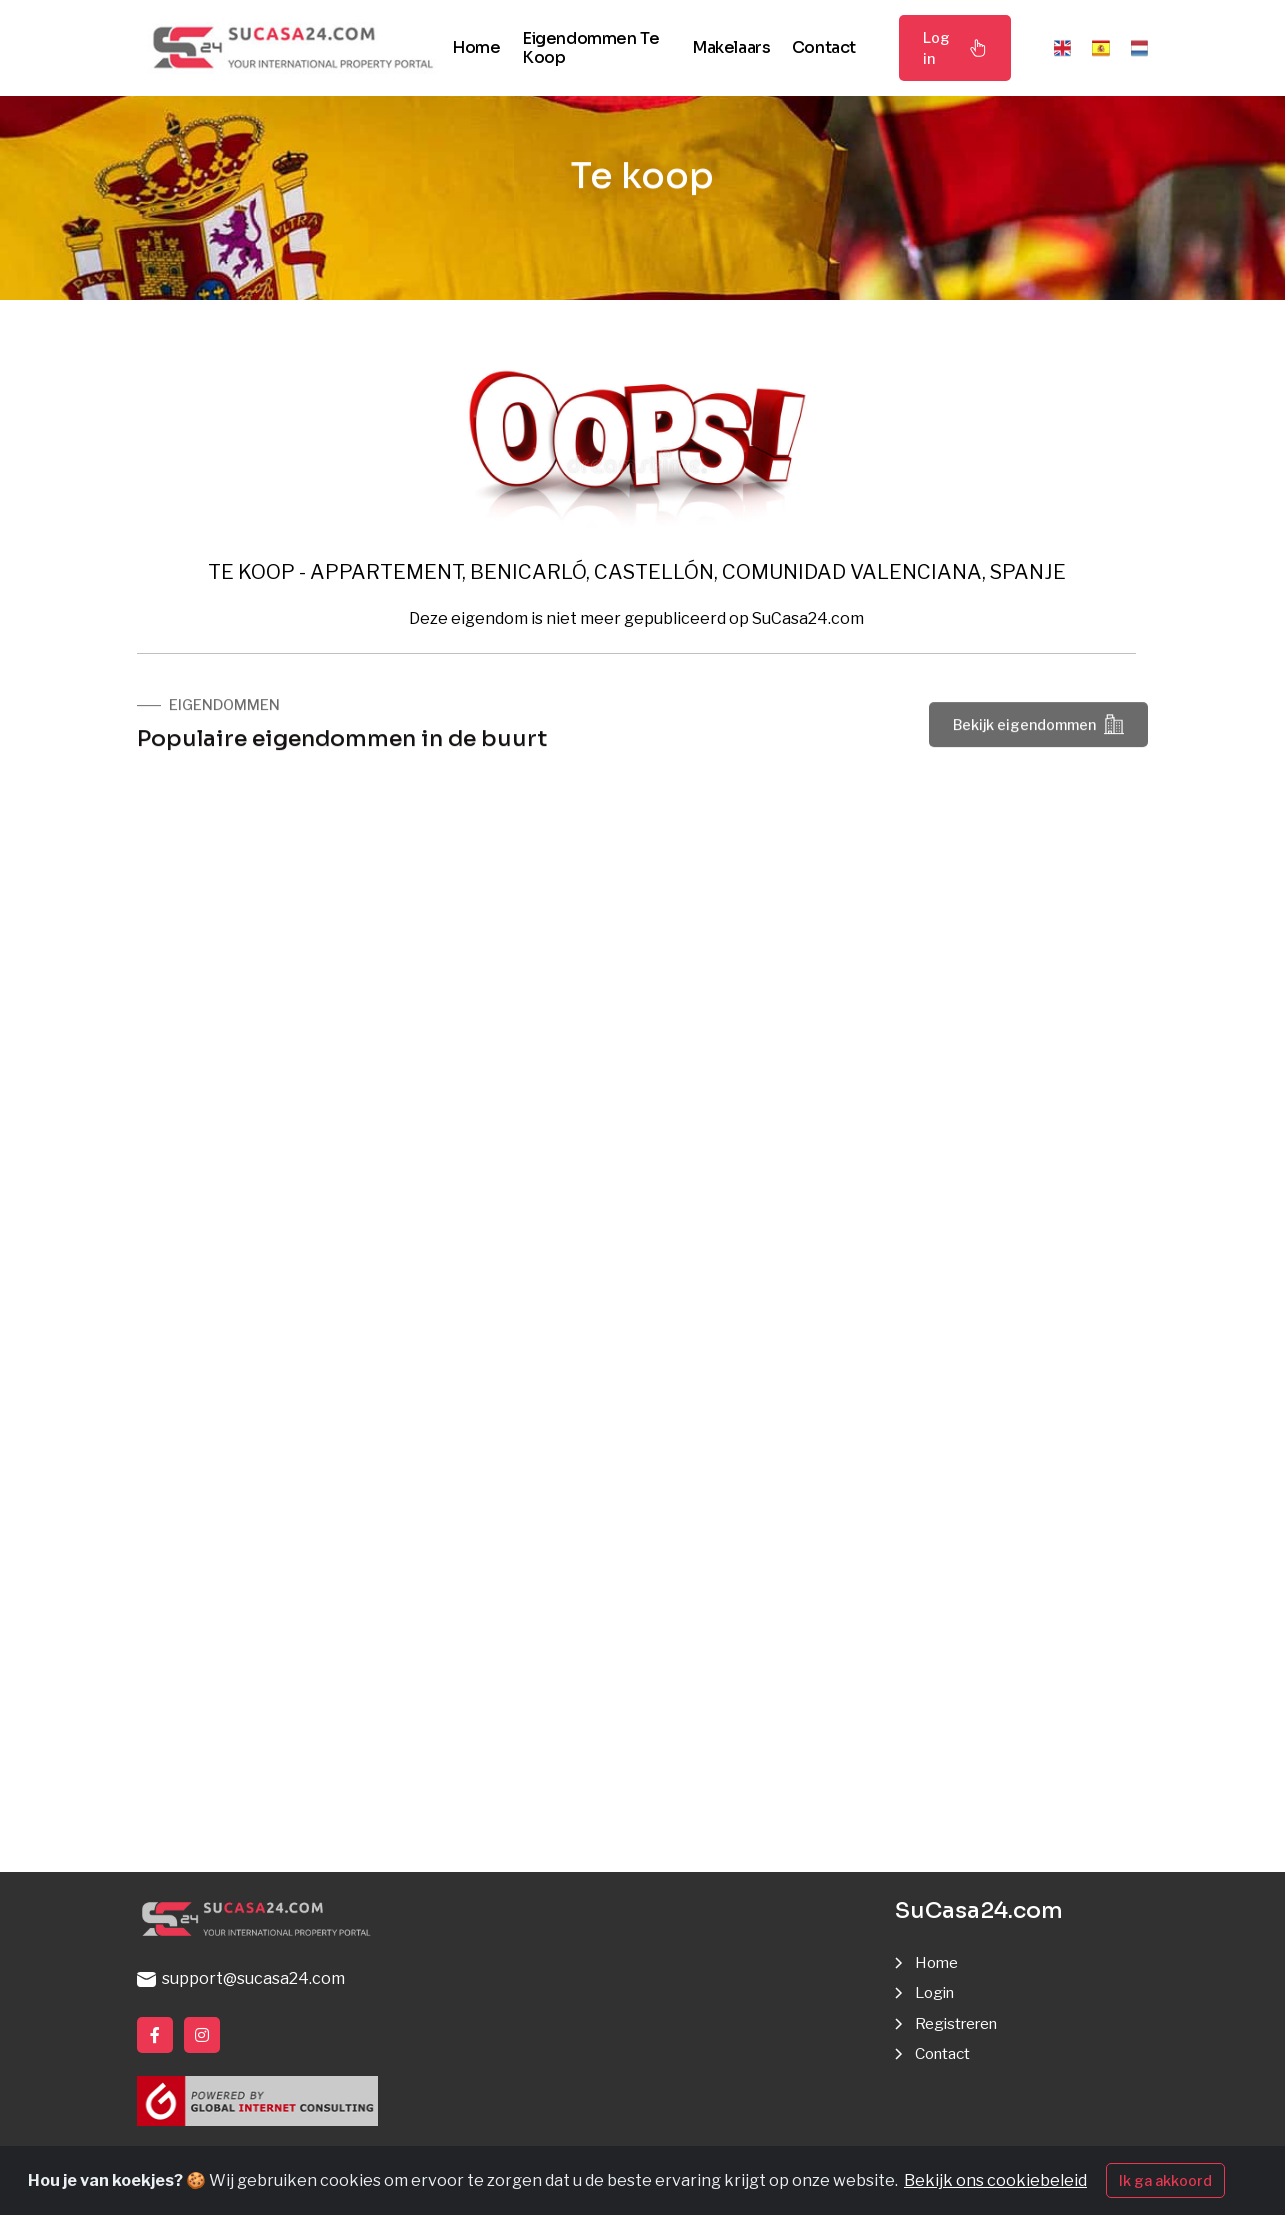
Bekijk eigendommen (1038, 727)
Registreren (961, 2023)
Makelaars (731, 47)
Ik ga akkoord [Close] (1165, 2180)
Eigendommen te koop (590, 48)
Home (476, 47)
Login (937, 1992)
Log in (955, 48)
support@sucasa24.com (241, 1978)
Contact (824, 47)
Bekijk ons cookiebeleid (995, 2180)
